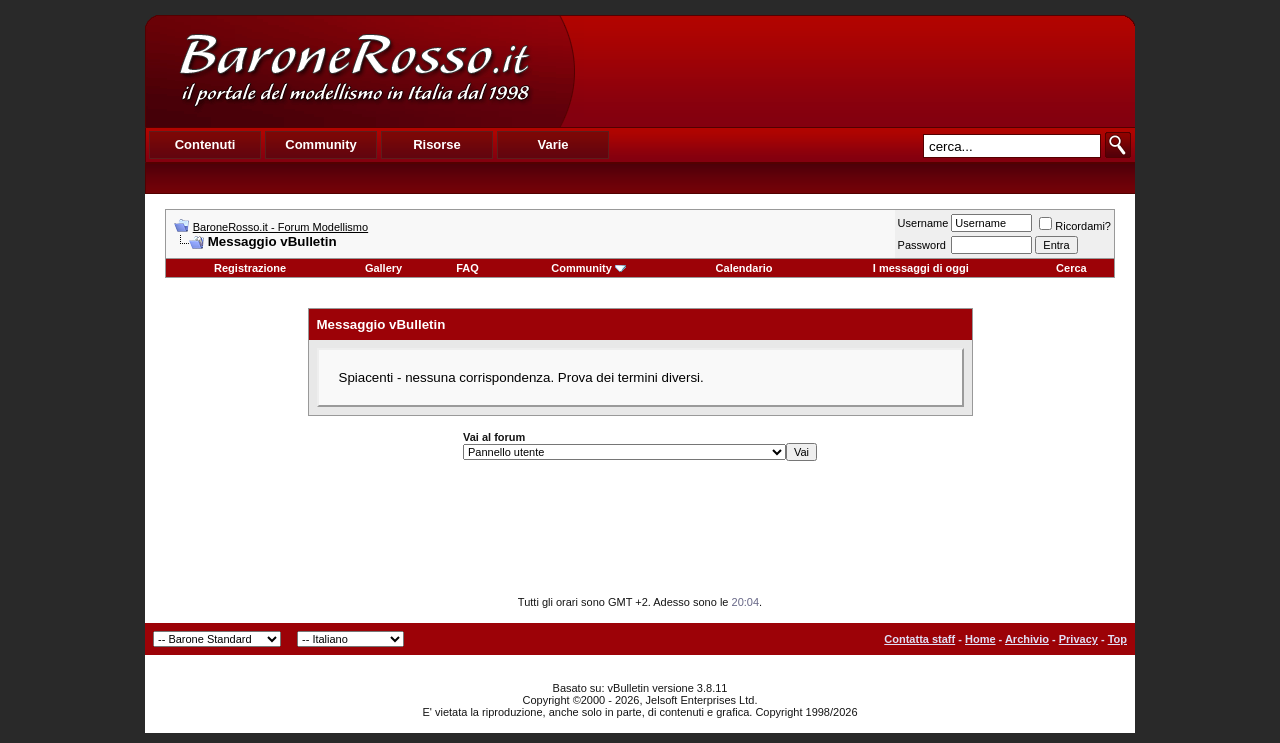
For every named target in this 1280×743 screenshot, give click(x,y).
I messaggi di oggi (921, 268)
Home (980, 639)
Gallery (383, 268)
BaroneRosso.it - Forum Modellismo (280, 227)
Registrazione (250, 268)
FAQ (467, 268)
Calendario (744, 268)
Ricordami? (1075, 226)
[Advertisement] (854, 71)
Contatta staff (919, 639)
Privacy (1078, 639)
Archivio (1027, 639)
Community (588, 268)
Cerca (1071, 268)
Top (1117, 639)
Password (922, 245)
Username (923, 223)
